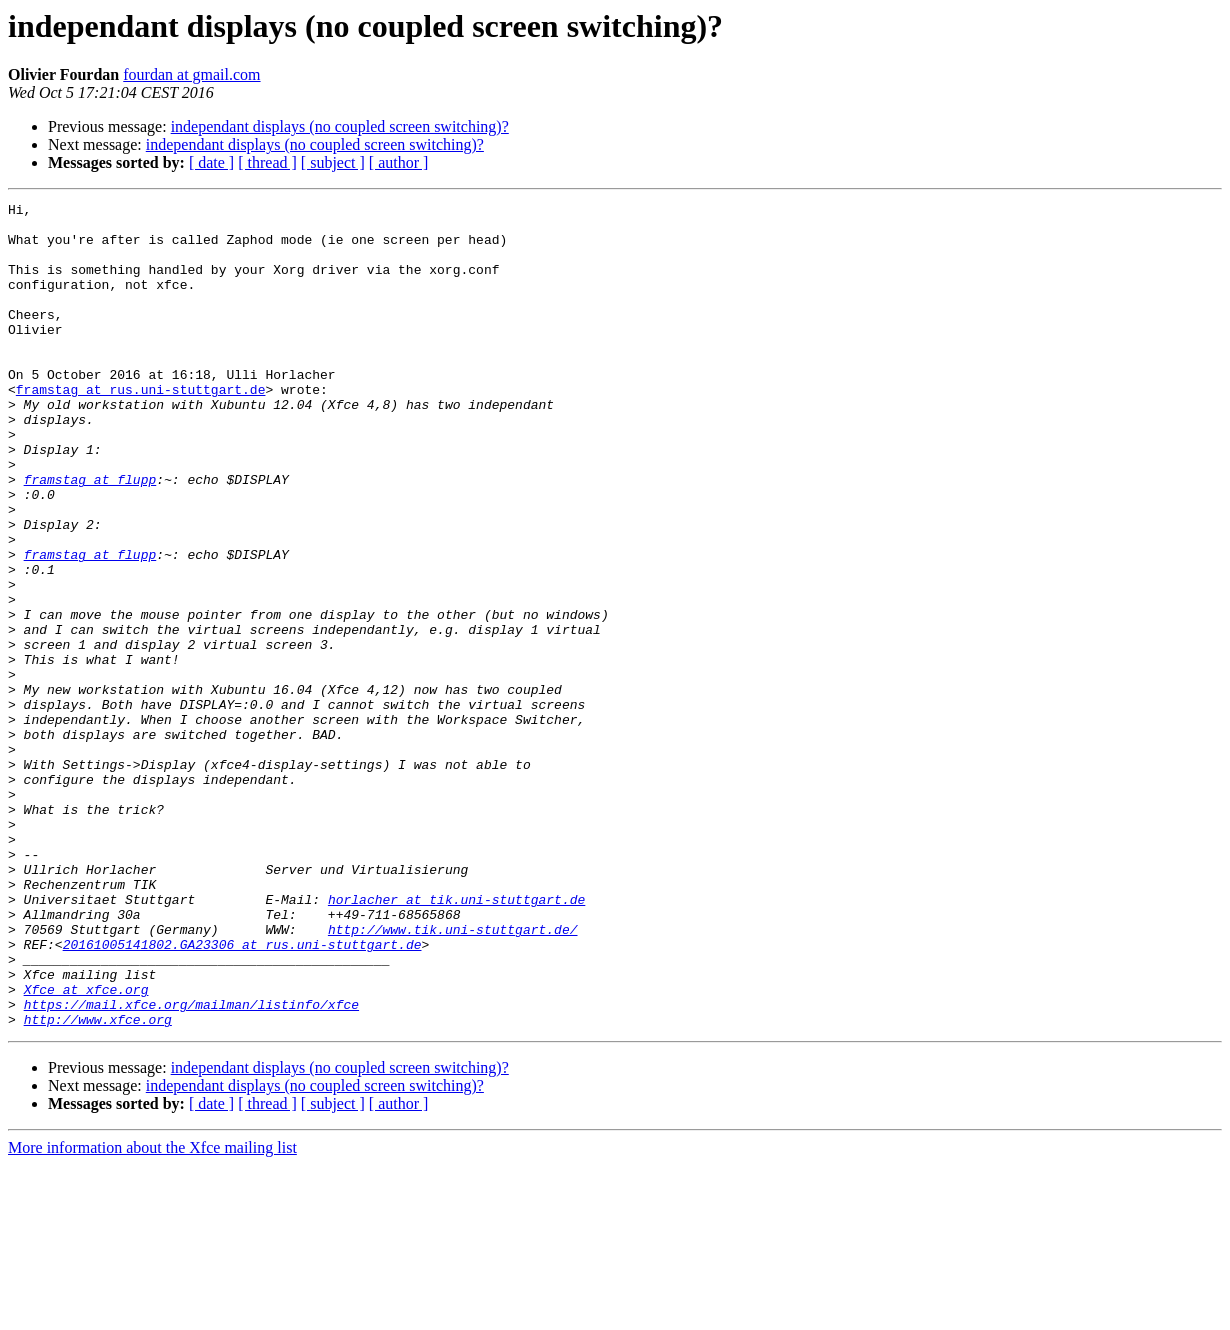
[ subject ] (333, 162)
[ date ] (211, 162)
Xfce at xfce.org (86, 1148)
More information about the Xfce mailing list (152, 1312)
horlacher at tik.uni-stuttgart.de (456, 1040)
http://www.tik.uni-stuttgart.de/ (453, 1076)
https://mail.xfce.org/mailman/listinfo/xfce (191, 1166)
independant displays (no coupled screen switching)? (340, 126)
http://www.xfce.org (98, 1184)
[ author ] (399, 162)
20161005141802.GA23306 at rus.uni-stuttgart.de (242, 1094)
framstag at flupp (90, 536)
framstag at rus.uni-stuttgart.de (141, 428)
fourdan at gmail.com (191, 74)
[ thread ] (267, 162)
